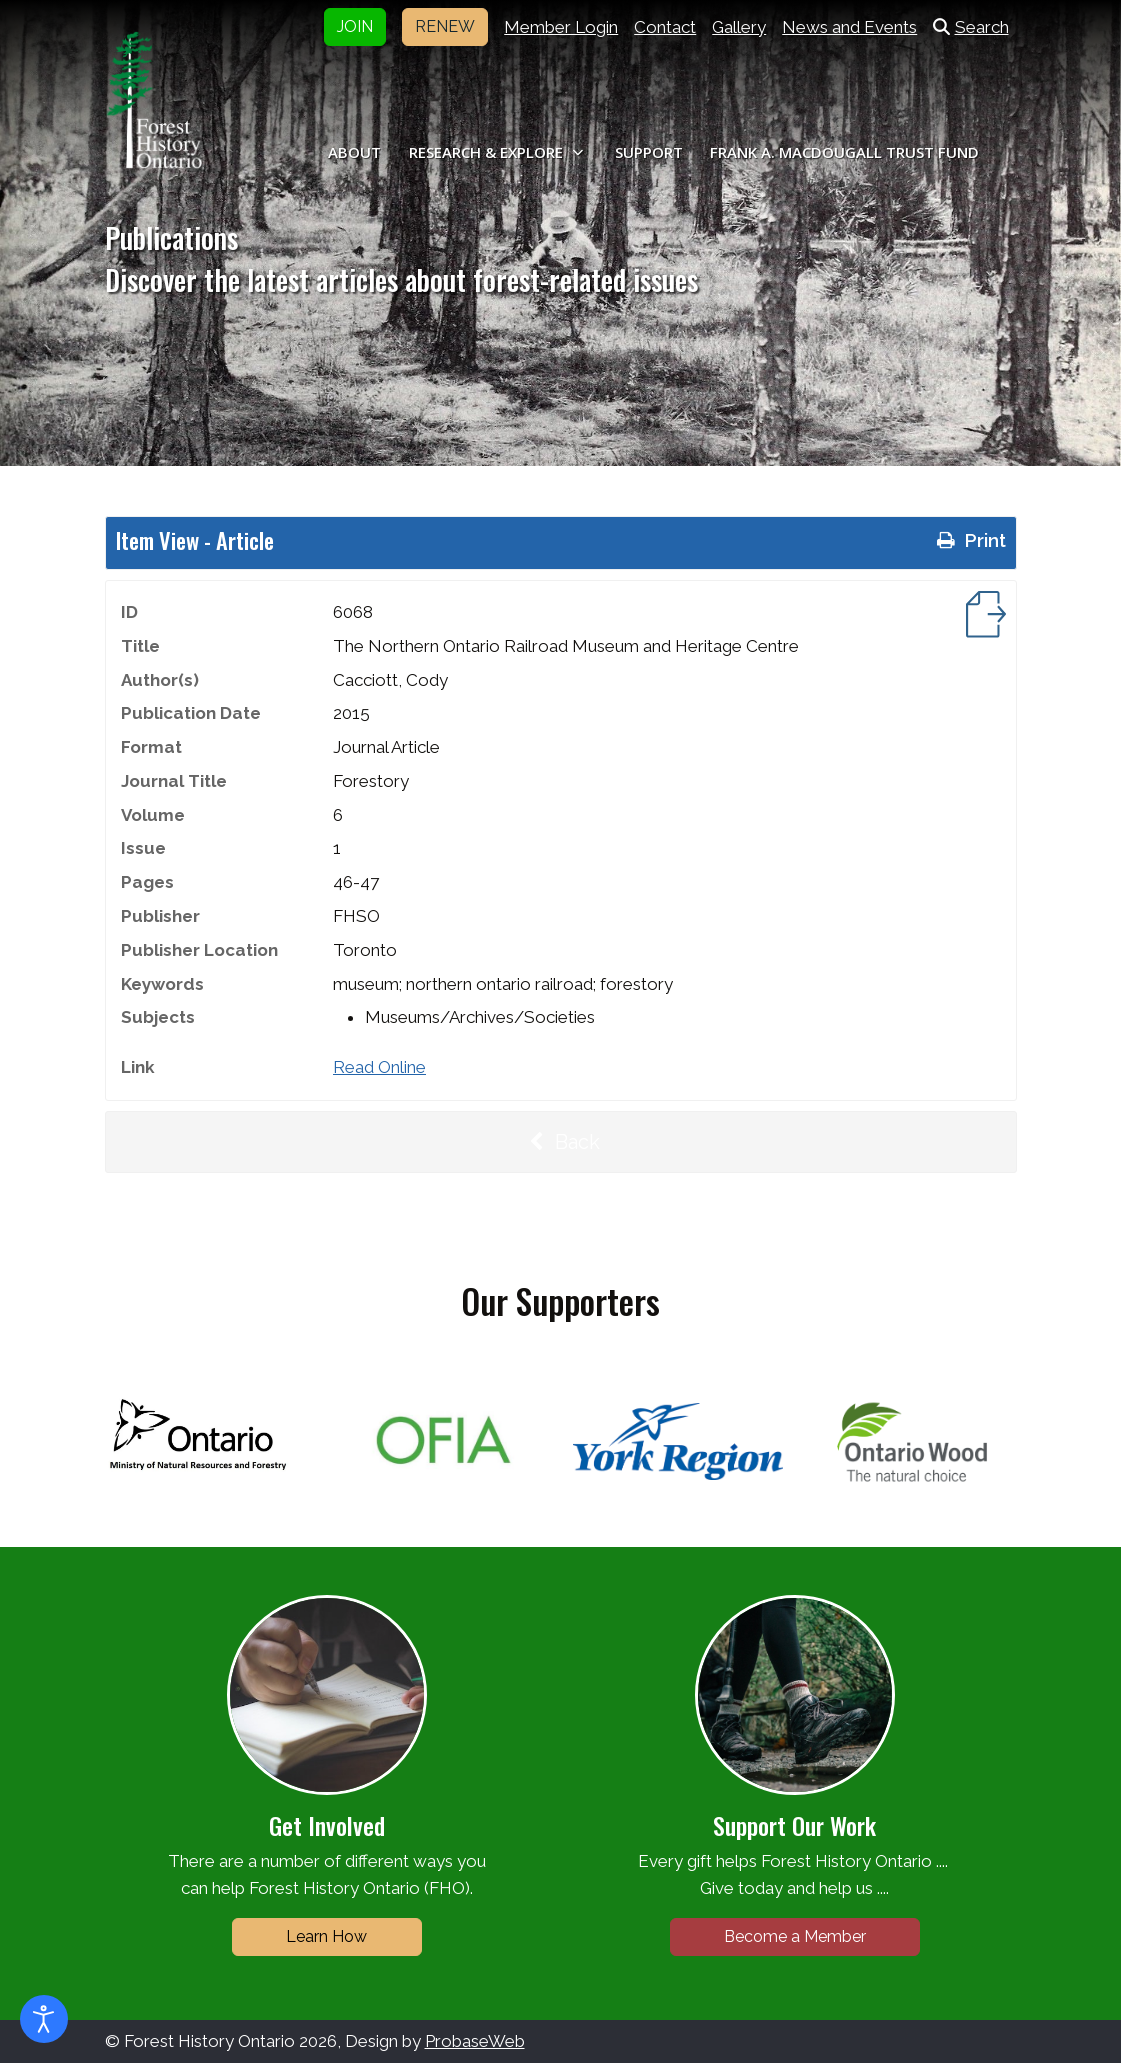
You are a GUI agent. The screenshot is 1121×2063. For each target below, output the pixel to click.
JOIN (355, 26)
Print (969, 540)
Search (970, 27)
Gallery (739, 27)
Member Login (561, 27)
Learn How (326, 1936)
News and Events (849, 27)
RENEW (445, 26)
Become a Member (795, 1936)
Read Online (379, 1067)
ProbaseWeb (475, 2041)
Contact (665, 27)
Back (561, 1142)
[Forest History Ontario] (154, 100)
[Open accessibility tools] (44, 2019)
